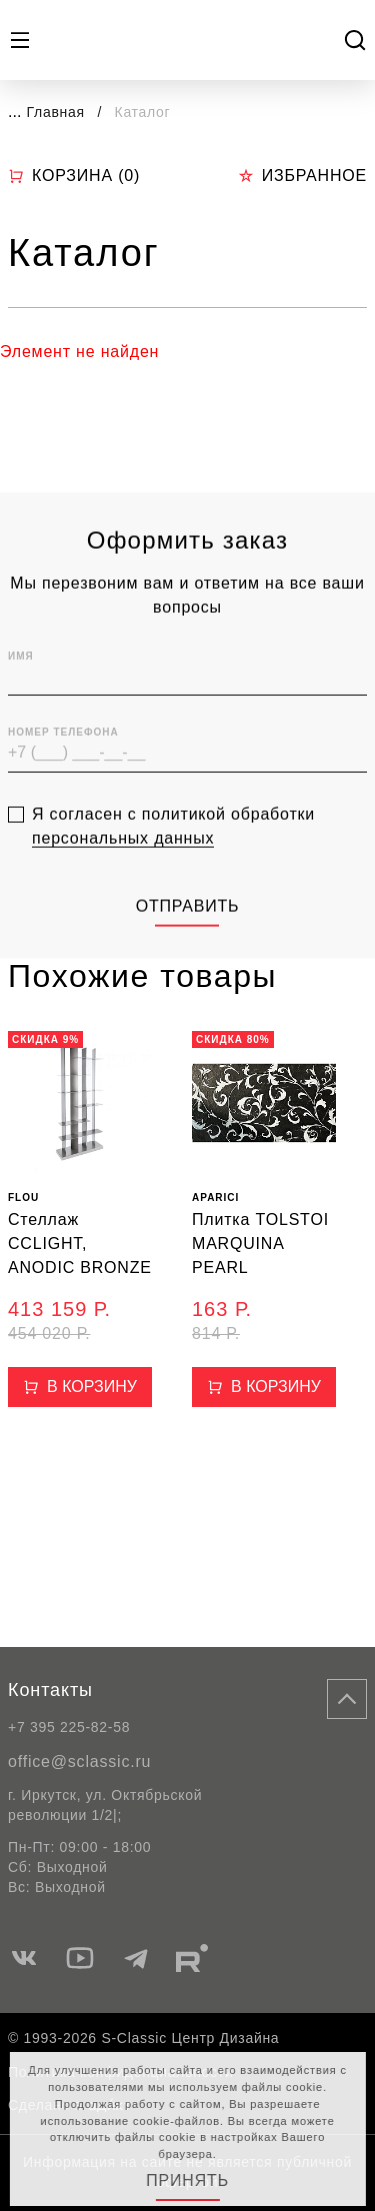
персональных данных (123, 874)
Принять (187, 2180)
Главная (56, 112)
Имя (21, 693)
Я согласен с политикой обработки (173, 863)
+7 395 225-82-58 (69, 1727)
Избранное (302, 175)
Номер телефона (63, 769)
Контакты (50, 1690)
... (14, 111)
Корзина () (74, 176)
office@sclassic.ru (79, 1761)
